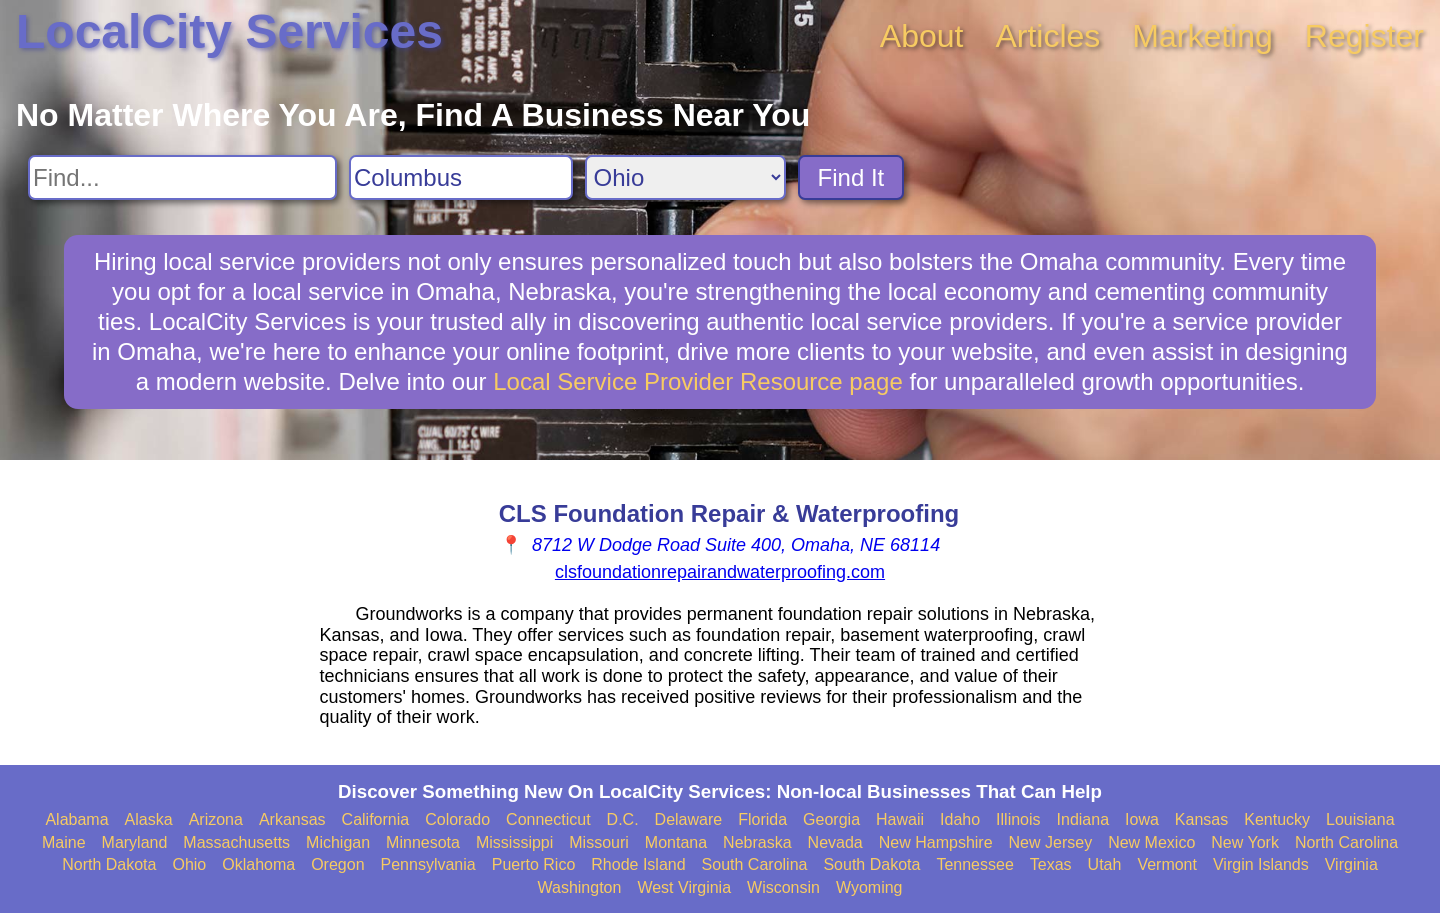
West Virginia (684, 887)
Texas (1051, 864)
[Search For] (182, 177)
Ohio (189, 864)
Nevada (835, 842)
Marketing (1202, 36)
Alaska (149, 819)
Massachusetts (236, 842)
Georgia (831, 819)
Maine (64, 842)
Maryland (135, 842)
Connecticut (548, 819)
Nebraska (757, 842)
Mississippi (514, 842)
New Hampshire (936, 842)
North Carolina (1346, 842)
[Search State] (685, 177)
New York (1245, 842)
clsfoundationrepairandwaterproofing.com (720, 572)
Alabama (76, 819)
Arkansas (292, 819)
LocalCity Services (229, 31)
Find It (851, 177)
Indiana (1083, 819)
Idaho (960, 819)
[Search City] (461, 177)
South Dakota (871, 864)
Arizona (216, 819)
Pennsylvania (428, 864)
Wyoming (869, 887)
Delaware (689, 819)
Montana (676, 842)
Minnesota (423, 842)
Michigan (338, 842)
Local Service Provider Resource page (698, 381)
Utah (1105, 864)
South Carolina (755, 864)
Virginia (1351, 864)
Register (1364, 36)
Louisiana (1360, 819)
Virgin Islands (1261, 864)
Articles (1047, 36)
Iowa (1142, 819)
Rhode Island (638, 864)
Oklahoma (258, 864)
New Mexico (1151, 842)
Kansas (1201, 819)
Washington (579, 887)
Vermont (1167, 864)
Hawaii (900, 819)
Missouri (599, 842)
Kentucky (1277, 819)
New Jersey (1051, 842)
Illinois (1018, 819)
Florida (762, 819)
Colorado (457, 819)
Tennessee (974, 864)
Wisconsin (783, 887)
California (376, 819)
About (922, 36)
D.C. (623, 819)
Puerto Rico (534, 864)
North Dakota (109, 864)
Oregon (337, 864)
